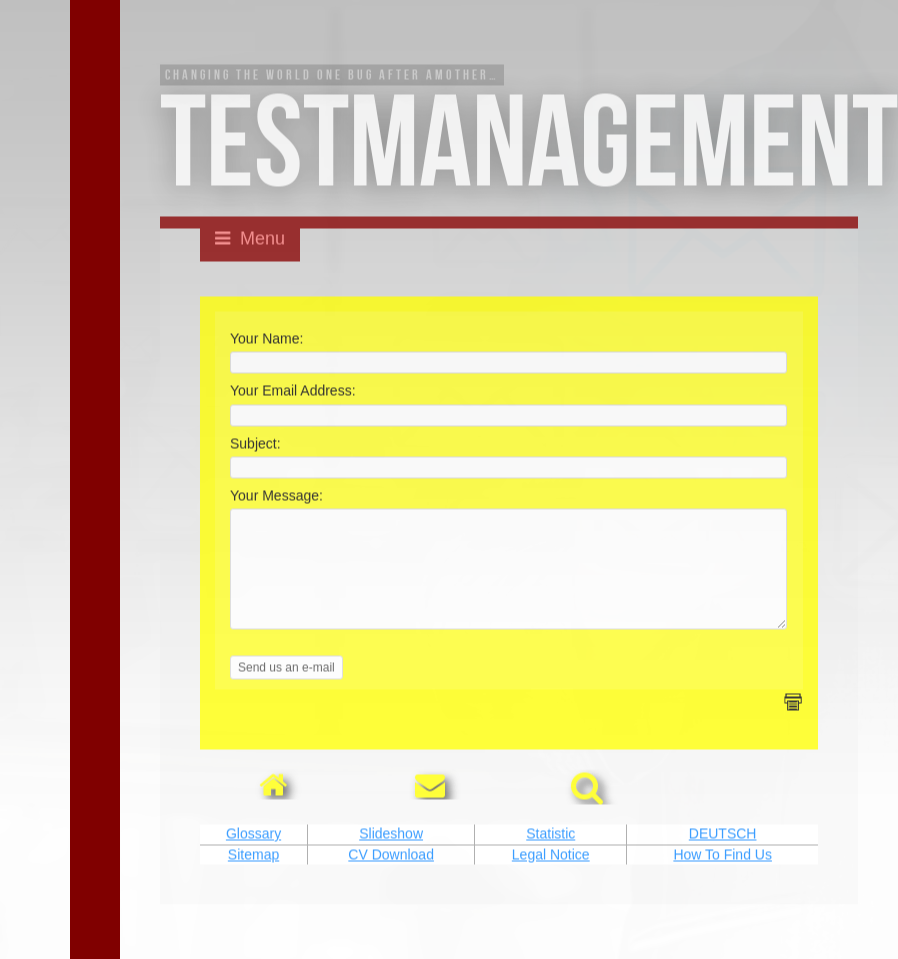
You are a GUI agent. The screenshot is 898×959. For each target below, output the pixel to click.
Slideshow (391, 856)
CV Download (391, 876)
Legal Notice (551, 876)
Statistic (550, 856)
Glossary (253, 856)
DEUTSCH (723, 856)
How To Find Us (722, 876)
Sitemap (253, 876)
